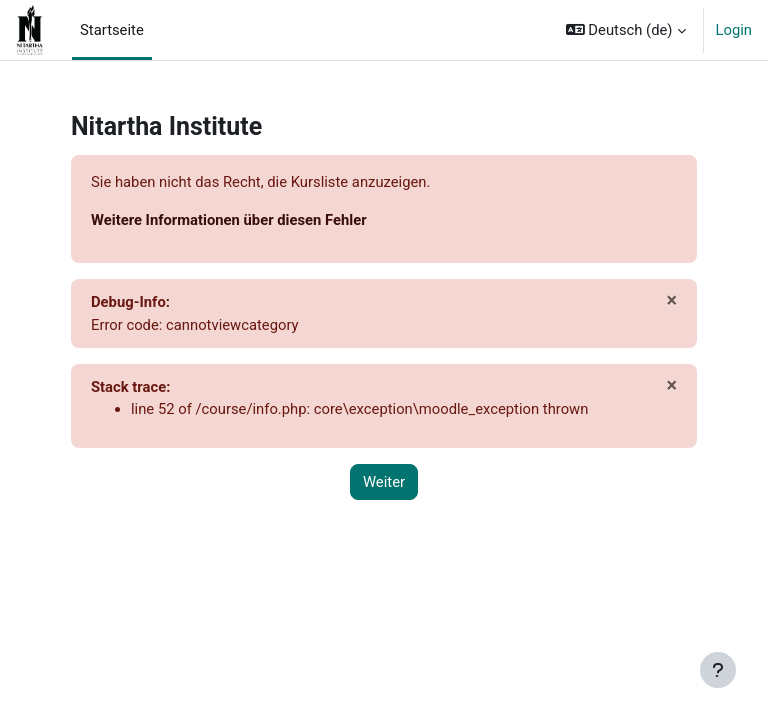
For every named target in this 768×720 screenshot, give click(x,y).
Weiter (384, 482)
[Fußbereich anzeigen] (718, 670)
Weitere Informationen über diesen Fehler (229, 220)
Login (734, 30)
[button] (626, 30)
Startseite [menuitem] (112, 30)
